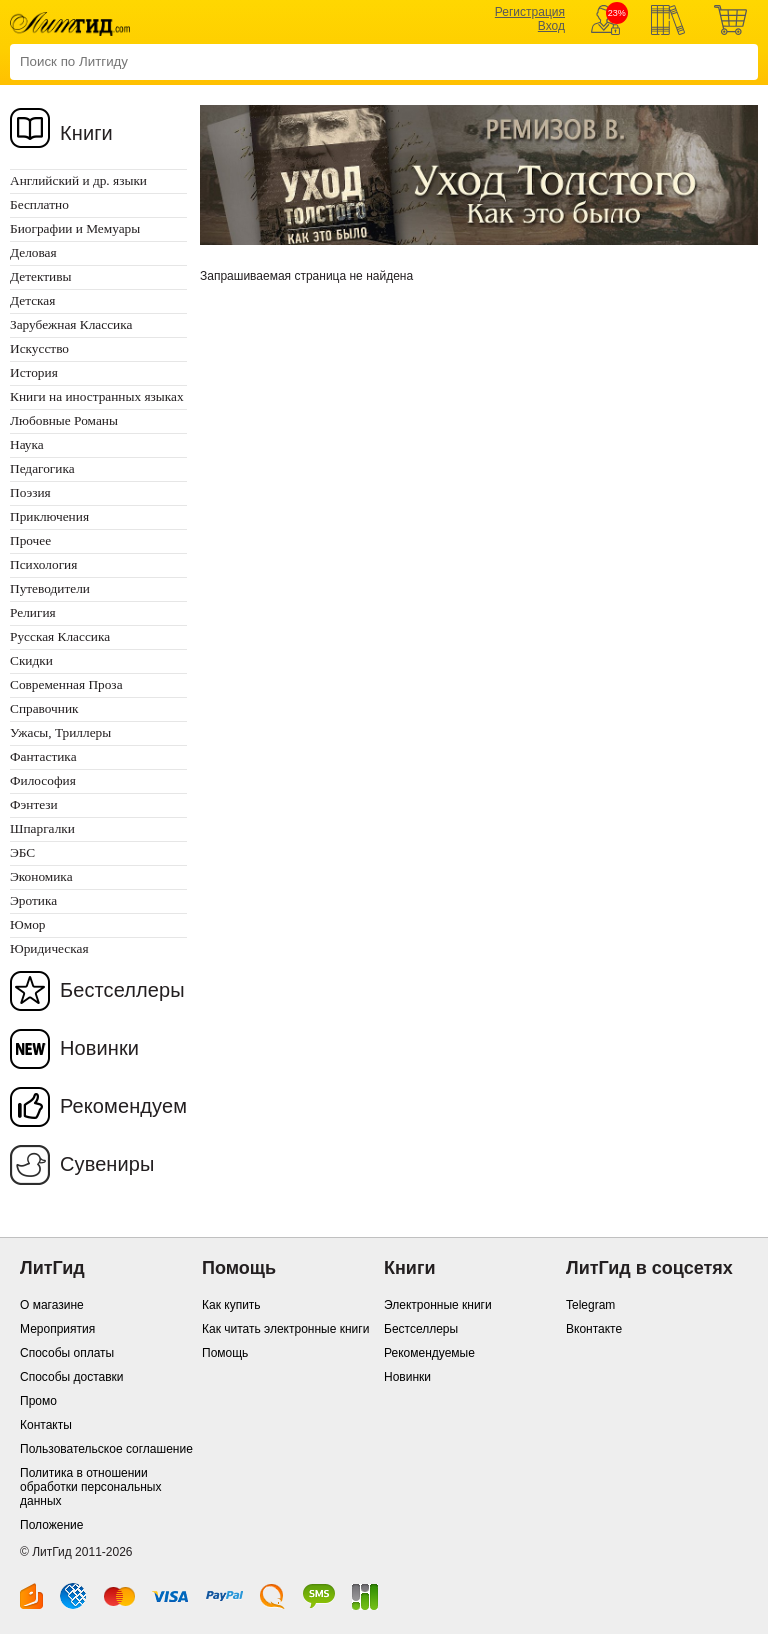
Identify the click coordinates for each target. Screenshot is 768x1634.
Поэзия (30, 492)
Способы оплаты (67, 1353)
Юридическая (49, 948)
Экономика (41, 876)
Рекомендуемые (429, 1353)
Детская (32, 300)
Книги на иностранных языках (97, 396)
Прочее (30, 540)
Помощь (225, 1353)
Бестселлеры (122, 990)
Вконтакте (594, 1329)
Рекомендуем (123, 1106)
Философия (43, 780)
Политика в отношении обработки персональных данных (90, 1487)
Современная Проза (66, 684)
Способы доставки (72, 1377)
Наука (27, 444)
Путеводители (50, 588)
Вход (551, 26)
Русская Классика (60, 636)
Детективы (40, 276)
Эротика (33, 900)
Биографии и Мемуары (75, 228)
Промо (38, 1401)
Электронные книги (438, 1305)
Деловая (33, 252)
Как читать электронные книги (285, 1329)
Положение (51, 1525)
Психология (43, 564)
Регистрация (530, 12)
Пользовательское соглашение (106, 1449)
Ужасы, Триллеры (60, 732)
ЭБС (22, 852)
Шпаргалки (42, 828)
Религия (33, 612)
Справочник (44, 708)
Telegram (590, 1305)
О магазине (52, 1305)
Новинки (99, 1048)
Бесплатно (39, 204)
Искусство (39, 348)
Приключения (49, 516)
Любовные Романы (64, 420)
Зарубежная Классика (71, 324)
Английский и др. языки (78, 180)
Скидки (31, 660)
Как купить (231, 1305)
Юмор (27, 924)
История (34, 372)
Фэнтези (34, 804)
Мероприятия (57, 1329)
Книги (86, 133)
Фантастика (43, 756)
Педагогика (42, 468)
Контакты (46, 1425)
